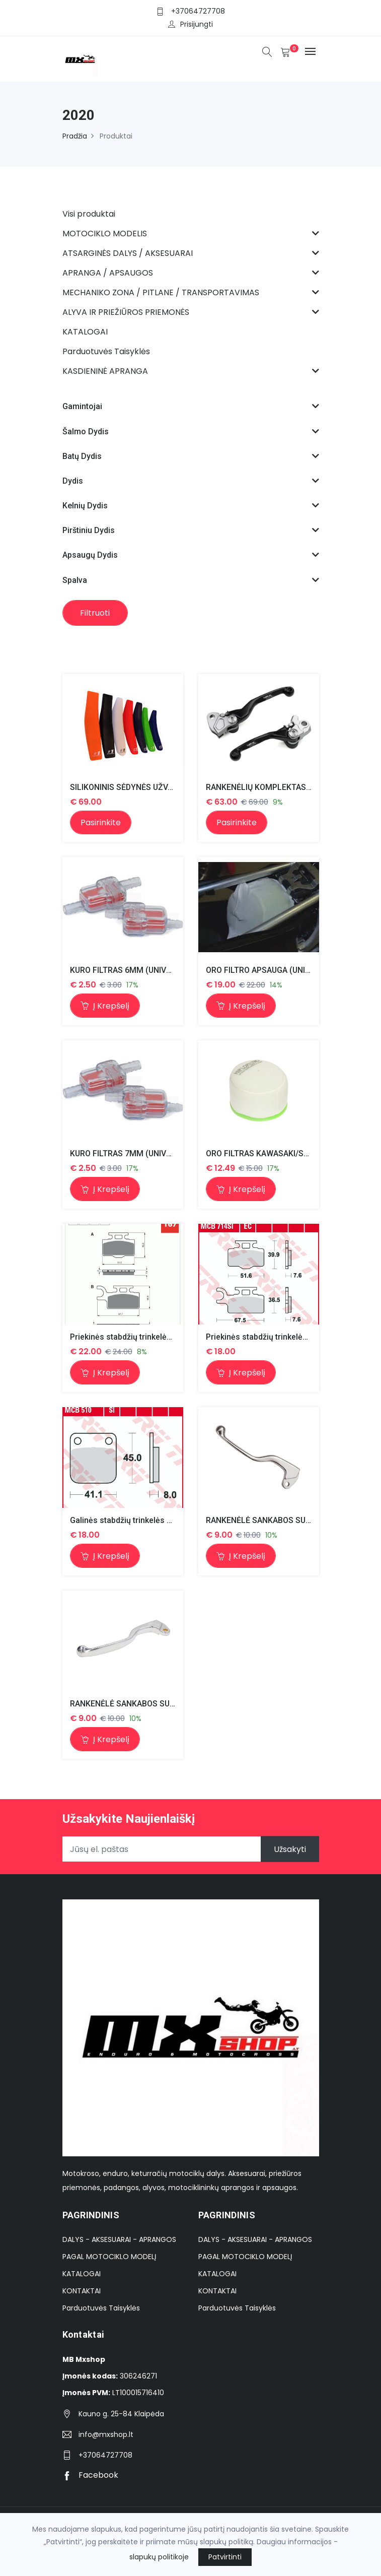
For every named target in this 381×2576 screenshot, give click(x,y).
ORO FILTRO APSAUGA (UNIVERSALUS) (277, 970)
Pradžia (74, 136)
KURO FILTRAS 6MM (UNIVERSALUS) (137, 970)
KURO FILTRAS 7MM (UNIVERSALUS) (137, 1153)
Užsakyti (290, 1850)
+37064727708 (198, 11)
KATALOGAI (81, 2274)
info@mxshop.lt (106, 2435)
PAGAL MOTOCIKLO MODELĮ (109, 2257)
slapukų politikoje (159, 2557)
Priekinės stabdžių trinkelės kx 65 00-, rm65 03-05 (161, 1337)
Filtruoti (95, 613)
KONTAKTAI (81, 2291)
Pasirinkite (101, 822)
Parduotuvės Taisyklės (101, 2308)
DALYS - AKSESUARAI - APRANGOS (119, 2240)
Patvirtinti (225, 2557)
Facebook (90, 2475)
